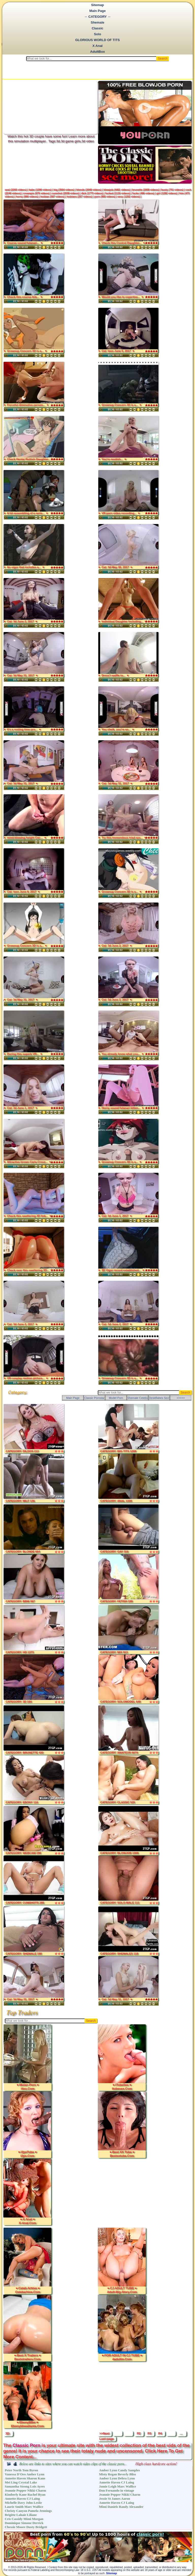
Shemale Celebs (137, 1397)
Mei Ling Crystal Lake (20, 2482)
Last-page (106, 2439)
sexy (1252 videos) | (129, 196)
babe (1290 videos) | (41, 189)
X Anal (97, 46)
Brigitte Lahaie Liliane (20, 2515)
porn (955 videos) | (105, 196)
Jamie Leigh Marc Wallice (117, 2486)
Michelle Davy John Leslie (23, 2503)
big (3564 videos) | (65, 189)
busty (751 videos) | (173, 189)
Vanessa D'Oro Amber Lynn (24, 2474)
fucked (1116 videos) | (118, 193)
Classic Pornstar (94, 1397)
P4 (160, 2433)
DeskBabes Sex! (159, 1397)
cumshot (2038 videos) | (66, 193)
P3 (149, 2433)
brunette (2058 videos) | (146, 189)
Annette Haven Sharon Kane (24, 2478)
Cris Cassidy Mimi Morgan (23, 2519)
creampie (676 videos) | (37, 193)
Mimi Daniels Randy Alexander (120, 2507)
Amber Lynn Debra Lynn (116, 2478)
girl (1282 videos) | (167, 193)
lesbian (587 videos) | (53, 196)
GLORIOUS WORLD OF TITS (97, 40)
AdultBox (97, 51)
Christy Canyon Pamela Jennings (28, 2511)
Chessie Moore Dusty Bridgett (25, 2527)
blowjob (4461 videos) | (118, 189)
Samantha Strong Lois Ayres (24, 2486)
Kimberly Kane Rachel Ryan (24, 2495)
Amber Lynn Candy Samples (119, 2470)
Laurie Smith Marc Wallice (23, 2507)
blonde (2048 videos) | (90, 189)
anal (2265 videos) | (17, 189)
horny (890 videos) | (28, 196)
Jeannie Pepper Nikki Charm (25, 2491)
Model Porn (116, 1397)
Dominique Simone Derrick (23, 2523)
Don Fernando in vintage (116, 2491)
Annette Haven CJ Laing (116, 2482)
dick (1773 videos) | (93, 193)
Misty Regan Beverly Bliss (117, 2474)
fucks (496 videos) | (144, 193)
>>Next (104, 2433)
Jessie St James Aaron (114, 2499)
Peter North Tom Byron (21, 2470)
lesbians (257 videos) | (80, 196)
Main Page (73, 1397)
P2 (139, 2433)
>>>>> (181, 1397)
